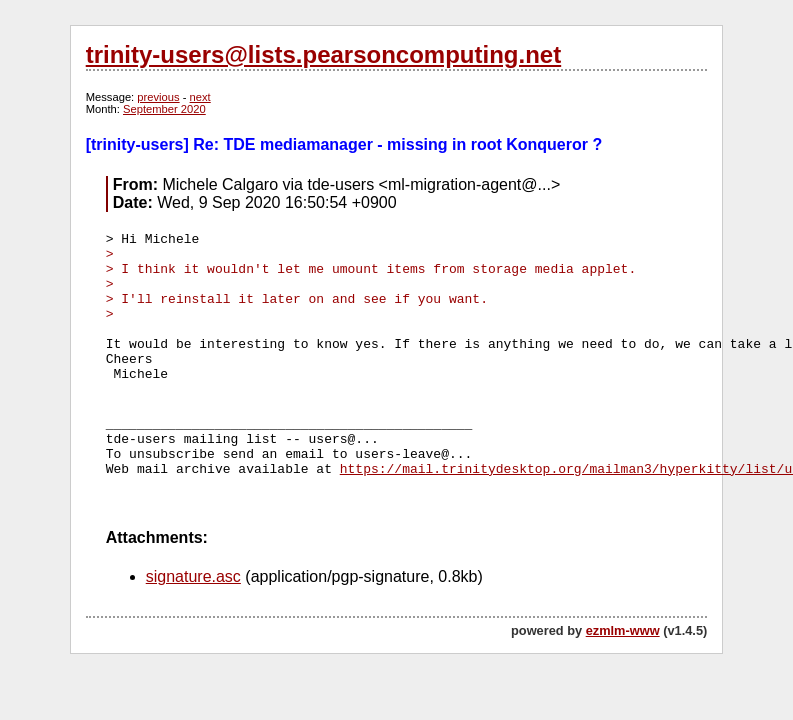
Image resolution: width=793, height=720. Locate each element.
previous (158, 97)
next (200, 97)
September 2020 (164, 109)
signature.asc (193, 576)
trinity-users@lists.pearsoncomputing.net (323, 54)
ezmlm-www (623, 630)
